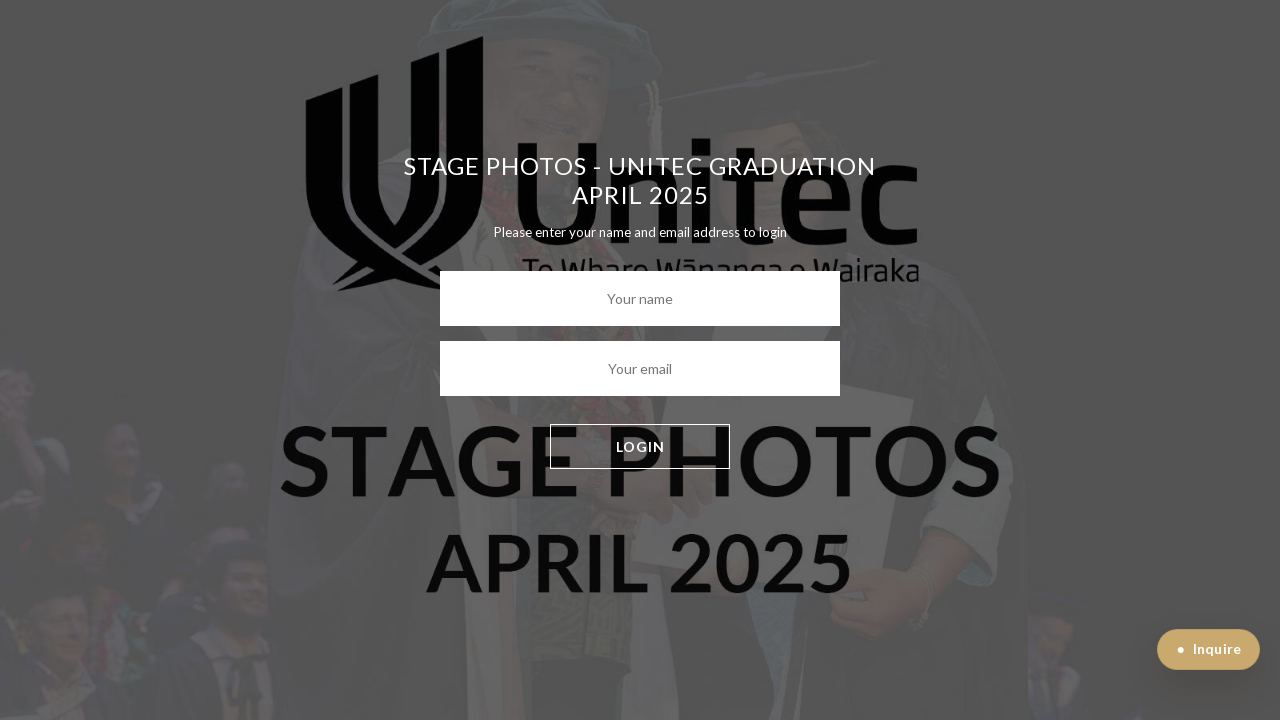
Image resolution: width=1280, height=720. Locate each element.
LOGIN (640, 446)
